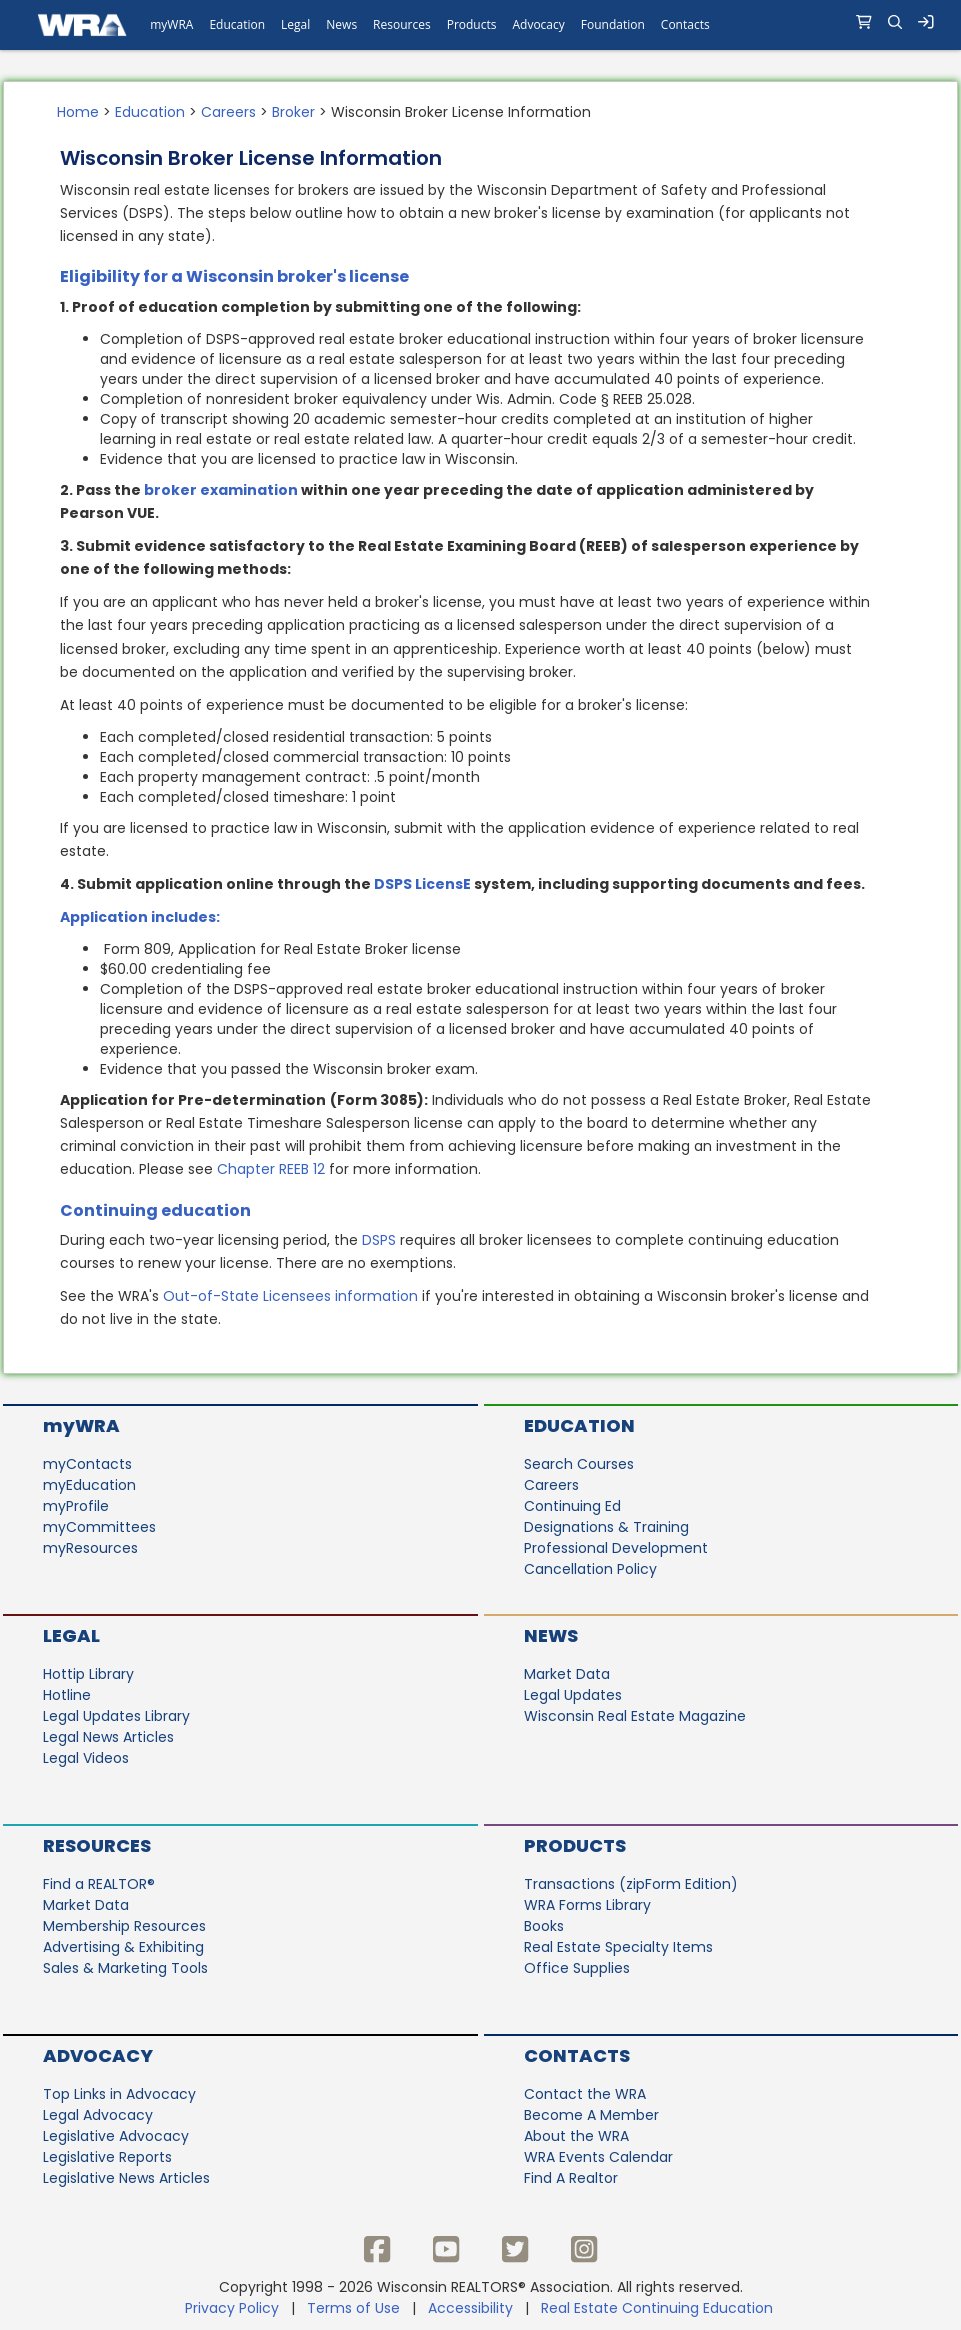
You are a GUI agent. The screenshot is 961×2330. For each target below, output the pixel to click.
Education (150, 112)
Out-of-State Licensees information (290, 1296)
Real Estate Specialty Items (618, 1947)
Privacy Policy (232, 2308)
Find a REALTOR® (99, 1884)
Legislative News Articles (126, 2178)
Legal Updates (573, 1695)
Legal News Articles (108, 1737)
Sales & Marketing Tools (125, 1968)
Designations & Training (606, 1527)
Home (78, 112)
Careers (228, 112)
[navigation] (480, 25)
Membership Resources (124, 1926)
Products (575, 1845)
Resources (97, 1845)
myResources (90, 1548)
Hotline (67, 1695)
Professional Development (616, 1548)
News (551, 1635)
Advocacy (98, 2055)
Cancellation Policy (590, 1569)
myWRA (81, 1425)
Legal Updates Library (116, 1716)
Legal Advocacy (98, 2115)
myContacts (87, 1464)
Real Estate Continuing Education (659, 2308)
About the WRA (576, 2136)
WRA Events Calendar (598, 2157)
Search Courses (579, 1464)
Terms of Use (353, 2308)
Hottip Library (88, 1674)
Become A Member (591, 2115)
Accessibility (470, 2308)
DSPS (379, 1240)
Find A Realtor (571, 2178)
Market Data (567, 1674)
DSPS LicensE (422, 884)
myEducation (89, 1485)
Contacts (577, 2055)
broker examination (221, 490)
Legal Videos (86, 1758)
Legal (71, 1635)
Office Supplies (577, 1968)
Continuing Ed (572, 1506)
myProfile (76, 1506)
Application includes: (140, 917)
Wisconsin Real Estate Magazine (635, 1716)
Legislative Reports (107, 2157)
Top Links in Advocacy (119, 2094)
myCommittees (99, 1527)
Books (544, 1926)
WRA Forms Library (587, 1905)
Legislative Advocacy (116, 2136)
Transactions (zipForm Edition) (631, 1884)
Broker (293, 112)
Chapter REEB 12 (271, 1169)
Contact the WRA (585, 2094)
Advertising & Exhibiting (123, 1947)
